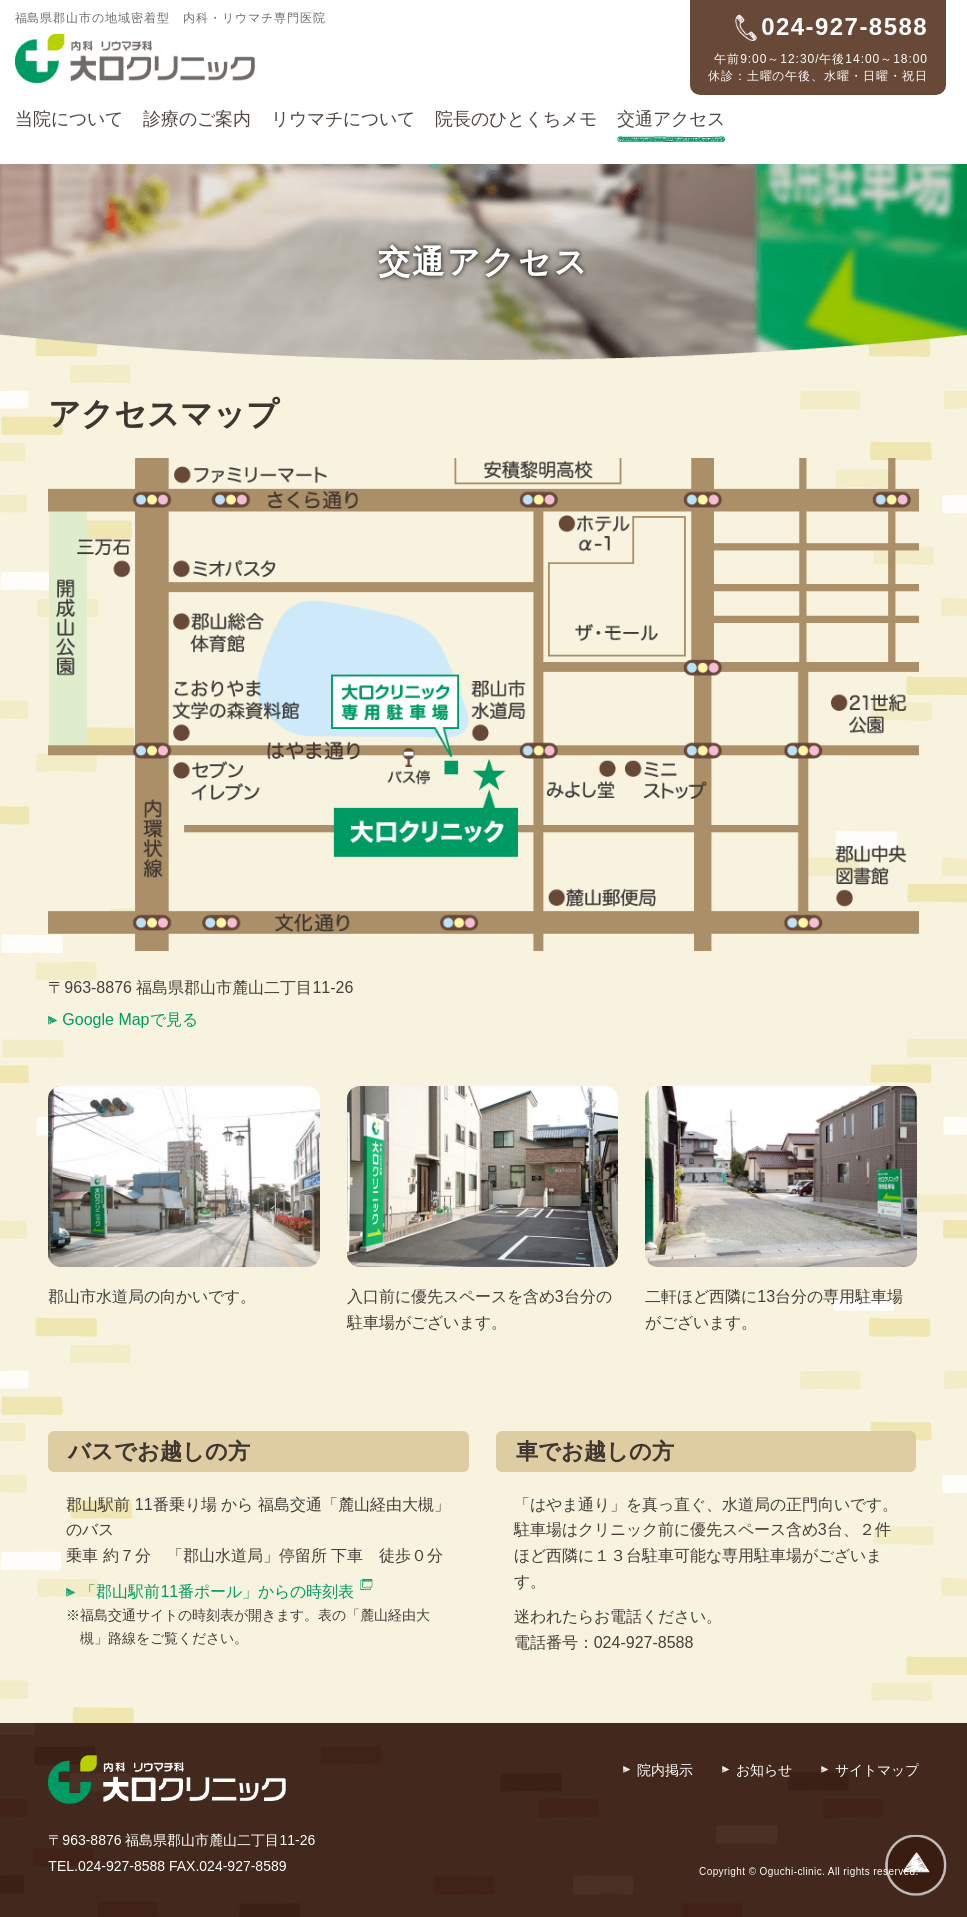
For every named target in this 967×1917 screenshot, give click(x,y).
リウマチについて (343, 119)
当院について (69, 119)
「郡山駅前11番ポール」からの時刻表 (217, 1591)
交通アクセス (671, 119)
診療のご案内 (197, 119)
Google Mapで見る (129, 1019)
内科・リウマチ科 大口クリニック (135, 59)
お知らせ (764, 1770)
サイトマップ (877, 1770)
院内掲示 (665, 1770)
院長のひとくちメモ (516, 119)
